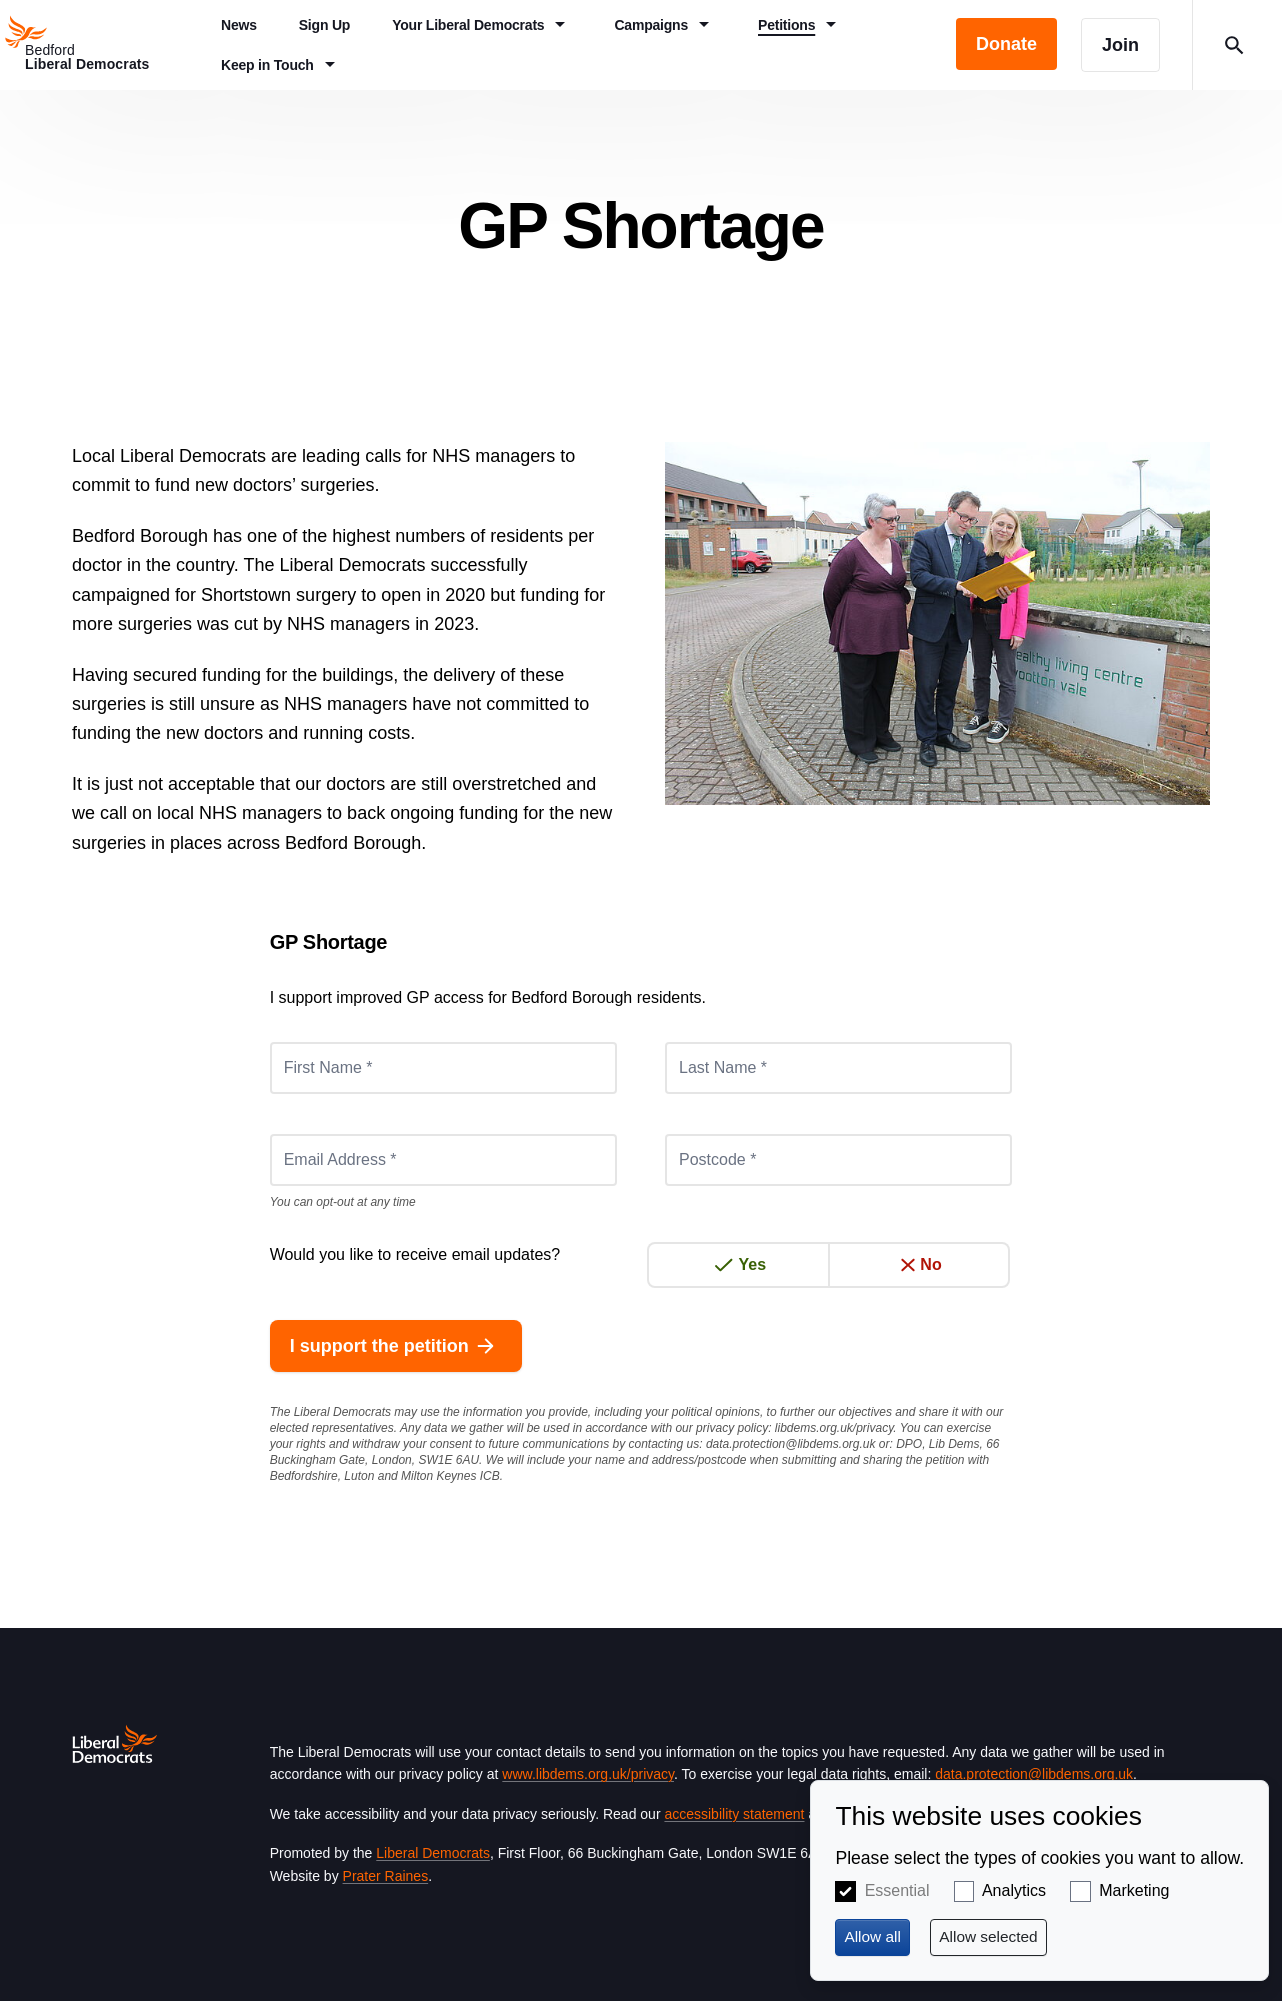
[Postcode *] (838, 1160)
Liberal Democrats (433, 1853)
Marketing (1134, 1890)
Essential (897, 1890)
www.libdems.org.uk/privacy (588, 1774)
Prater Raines (386, 1876)
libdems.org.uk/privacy (834, 1428)
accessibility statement (734, 1814)
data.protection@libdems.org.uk (791, 1444)
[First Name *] (443, 1068)
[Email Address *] (443, 1160)
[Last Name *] (838, 1068)
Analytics (1014, 1890)
